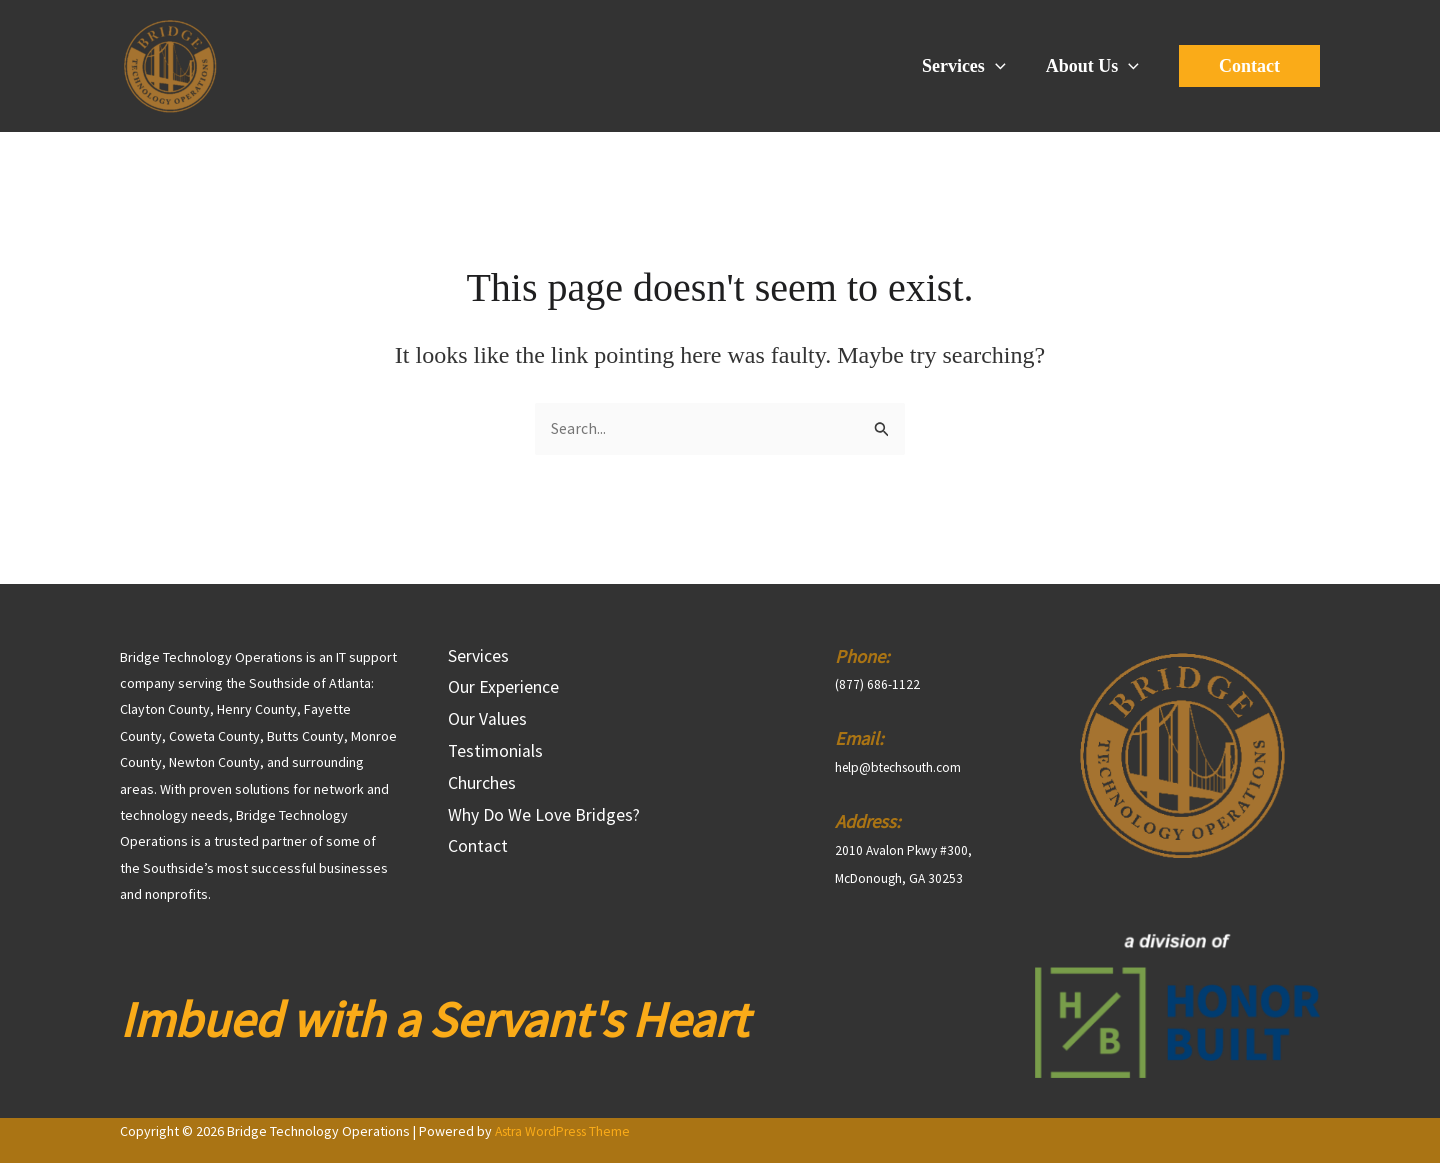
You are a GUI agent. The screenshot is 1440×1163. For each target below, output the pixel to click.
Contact (478, 862)
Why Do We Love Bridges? (544, 828)
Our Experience (503, 690)
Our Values (487, 724)
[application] (1001, 66)
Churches (482, 793)
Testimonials (496, 759)
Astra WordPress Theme (568, 1131)
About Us (1094, 66)
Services (970, 66)
